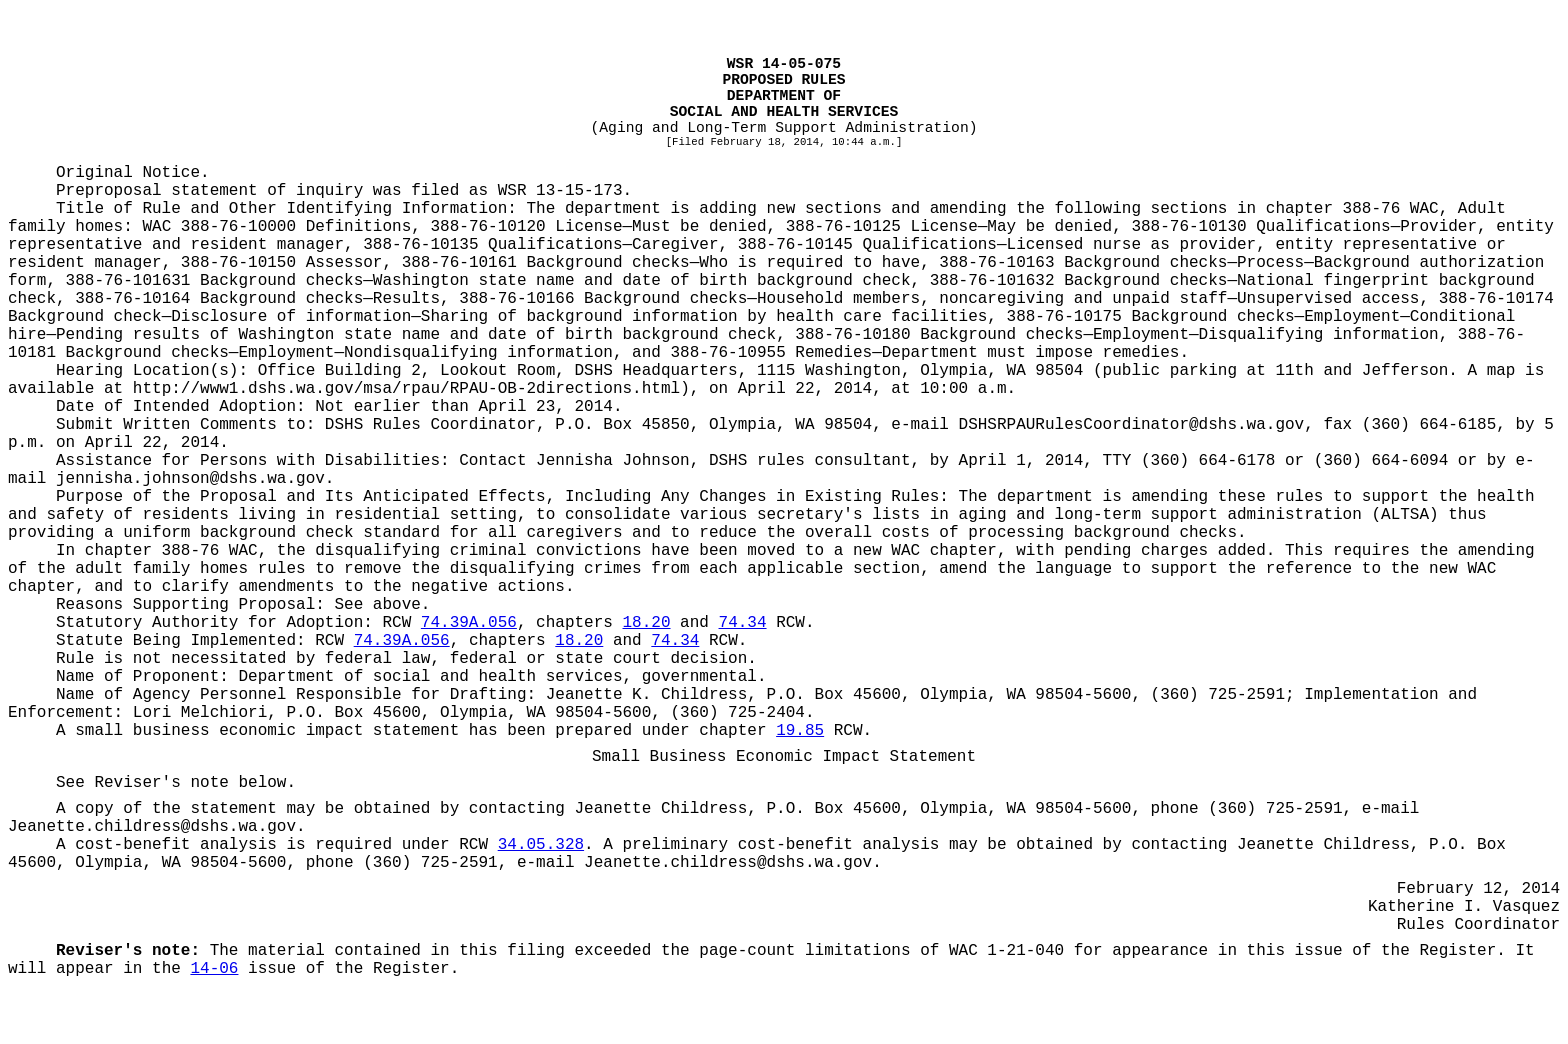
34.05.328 (541, 845)
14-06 (214, 969)
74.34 (743, 623)
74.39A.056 (469, 623)
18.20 (647, 623)
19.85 (800, 731)
